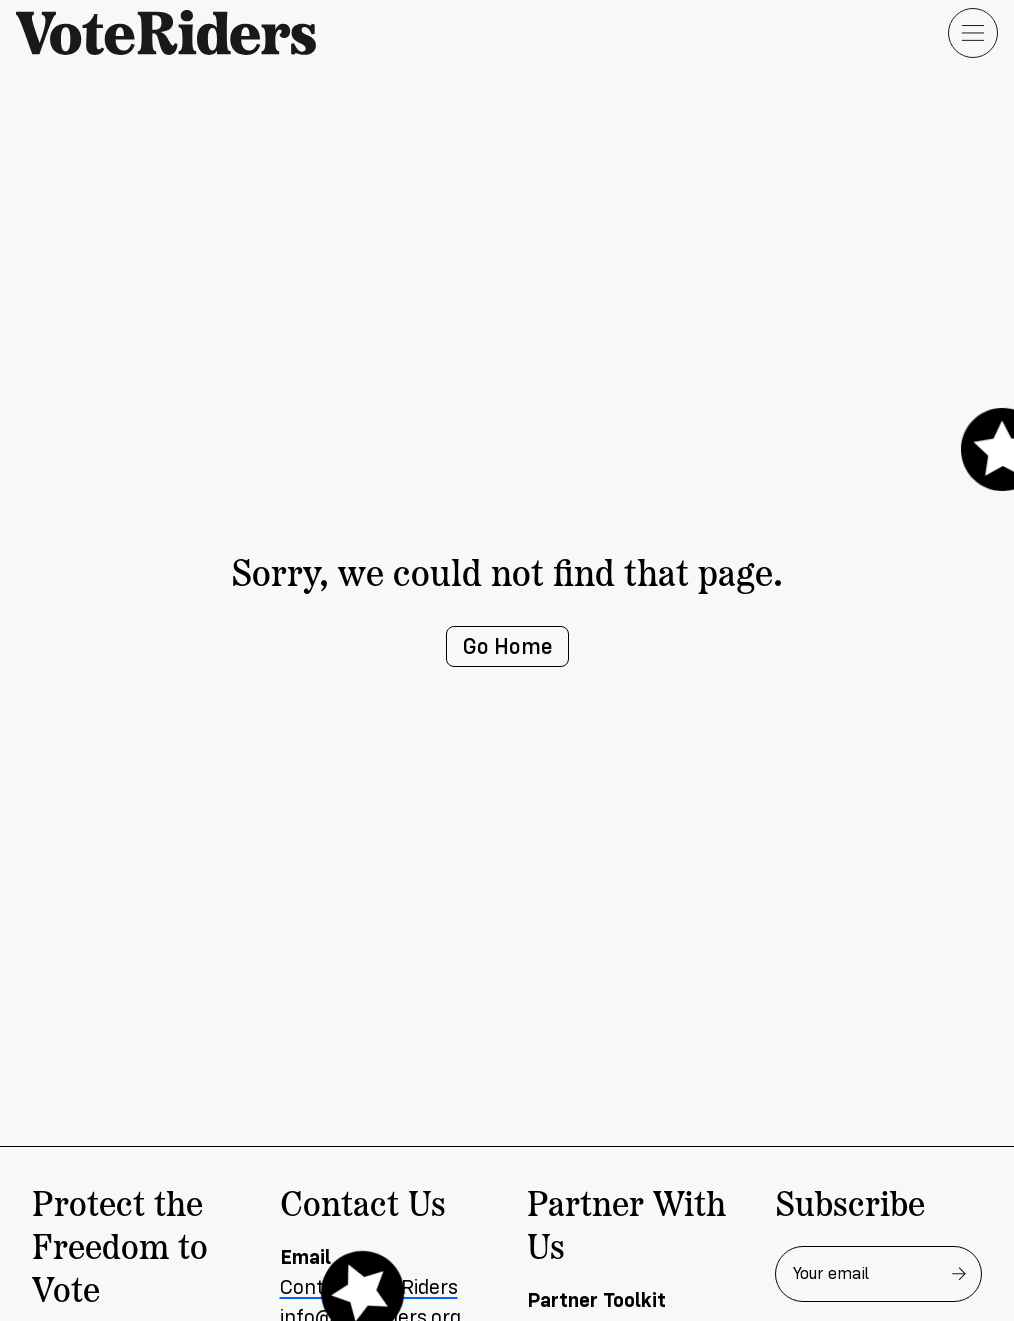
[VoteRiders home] (176, 32)
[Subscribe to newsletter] (959, 1274)
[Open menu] (973, 33)
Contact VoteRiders (369, 1287)
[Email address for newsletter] (879, 1274)
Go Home (507, 646)
